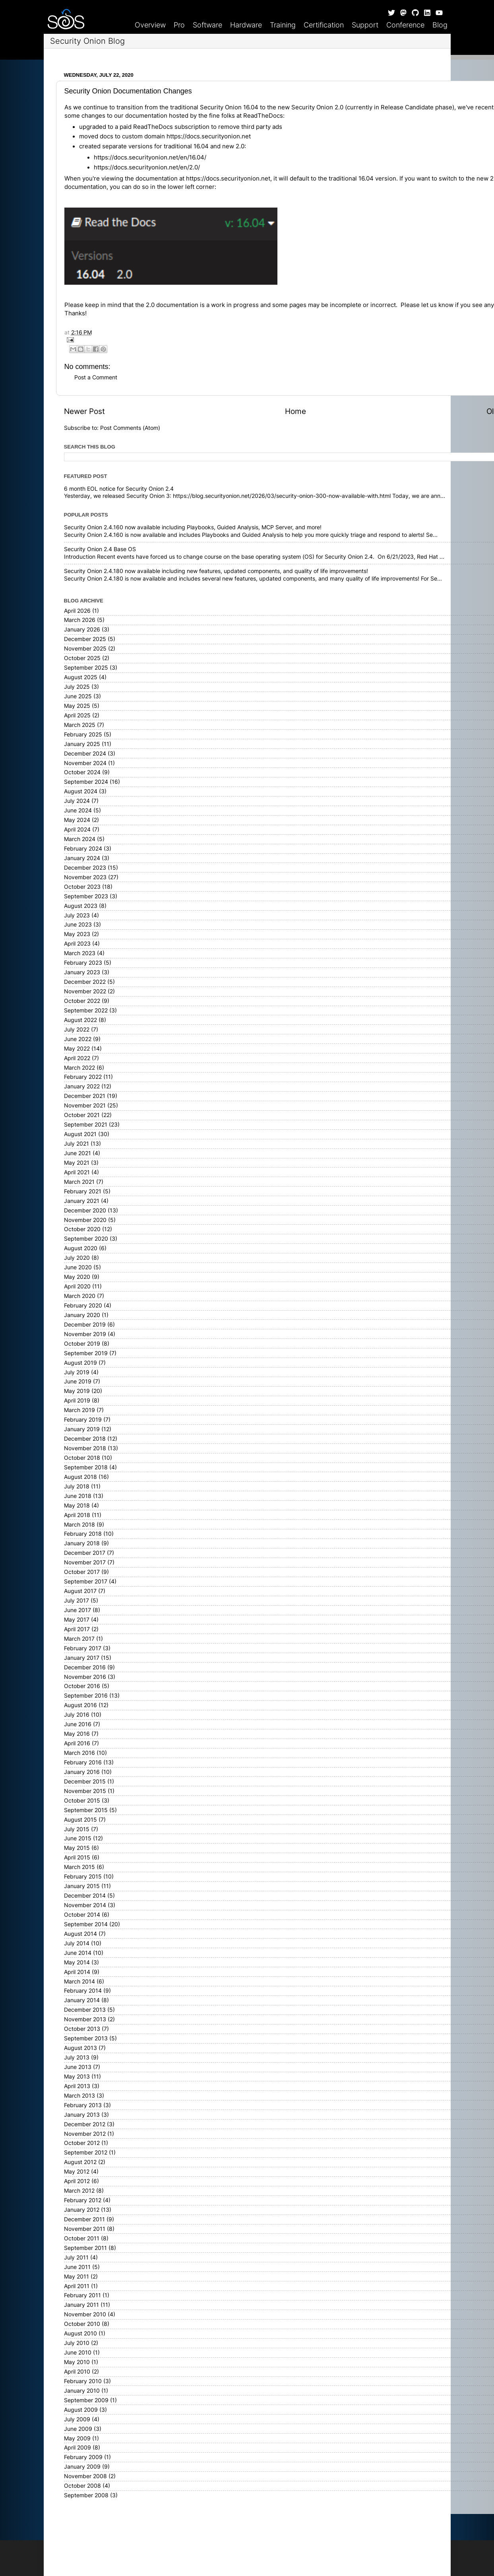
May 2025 (77, 706)
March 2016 (79, 1753)
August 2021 (80, 1134)
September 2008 (86, 2495)
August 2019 (80, 1363)
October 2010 (82, 2324)
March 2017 (79, 1639)
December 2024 (85, 753)
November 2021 (85, 1105)
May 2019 (77, 1391)
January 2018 (82, 1543)
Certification (324, 25)
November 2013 (85, 2019)
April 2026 (77, 611)
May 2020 (77, 1277)
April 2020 (77, 1286)
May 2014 (77, 1962)
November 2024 (85, 763)
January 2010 (82, 2391)
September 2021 (85, 1124)
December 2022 (85, 982)
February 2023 (83, 963)
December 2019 (85, 1324)
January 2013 (82, 2115)
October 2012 (82, 2143)
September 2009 (86, 2400)
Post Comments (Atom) (130, 428)
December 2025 (85, 639)
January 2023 (82, 972)
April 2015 (77, 1857)
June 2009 (78, 2429)
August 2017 (80, 1591)
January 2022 (82, 1086)
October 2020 (82, 1229)
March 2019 (79, 1410)
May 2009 (77, 2438)
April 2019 (77, 1400)
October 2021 (82, 1115)
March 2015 (79, 1867)
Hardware (246, 25)
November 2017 (85, 1562)
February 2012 (82, 2200)
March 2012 (79, 2190)
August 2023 (80, 906)
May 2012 (76, 2171)
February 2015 (83, 1876)
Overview (150, 25)
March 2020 (79, 1296)
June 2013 (77, 2067)
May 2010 (77, 2362)
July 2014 (76, 1943)
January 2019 (82, 1429)
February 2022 (83, 1077)
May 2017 (76, 1619)
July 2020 (77, 1258)
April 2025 (77, 715)
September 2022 (86, 1010)
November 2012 (85, 2134)
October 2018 (82, 1458)
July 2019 (76, 1372)
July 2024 (77, 801)
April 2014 (77, 1972)
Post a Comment (95, 377)
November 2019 (85, 1334)
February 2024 (83, 848)
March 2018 (79, 1524)
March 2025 (79, 725)
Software (207, 25)
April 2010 (77, 2371)
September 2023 (86, 896)
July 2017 (76, 1600)
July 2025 (77, 687)
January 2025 (82, 744)
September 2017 (85, 1581)
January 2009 (82, 2466)
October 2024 (82, 772)
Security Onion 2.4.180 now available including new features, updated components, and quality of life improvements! (216, 571)
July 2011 (76, 2257)
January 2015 (82, 1886)
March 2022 (79, 1068)
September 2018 (86, 1467)
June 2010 (77, 2352)
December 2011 (84, 2219)
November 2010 (85, 2314)
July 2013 (76, 2057)
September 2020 (86, 1239)
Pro (179, 25)
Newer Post (84, 411)
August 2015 (80, 1819)
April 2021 (77, 1172)
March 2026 (79, 620)
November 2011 (84, 2229)
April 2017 (77, 1629)
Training (283, 25)
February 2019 (83, 1419)
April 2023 (77, 943)
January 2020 (82, 1315)
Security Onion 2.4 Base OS (100, 549)
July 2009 (77, 2419)
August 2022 (80, 1020)
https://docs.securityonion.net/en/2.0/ (147, 167)
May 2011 (76, 2276)
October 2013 (82, 2029)
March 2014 (79, 1981)
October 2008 (82, 2486)
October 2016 (82, 1686)
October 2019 (82, 1343)
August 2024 (80, 791)
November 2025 (85, 648)
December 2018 (85, 1439)
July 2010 (76, 2343)
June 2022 (77, 1039)
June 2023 (78, 924)
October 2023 (82, 887)
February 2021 (82, 1191)
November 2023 (85, 877)
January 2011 (81, 2305)
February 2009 (83, 2457)
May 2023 (77, 934)
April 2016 (77, 1743)
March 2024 (79, 839)
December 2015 (85, 1781)
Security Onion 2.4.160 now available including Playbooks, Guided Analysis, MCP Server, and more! (193, 527)
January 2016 (82, 1772)
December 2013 (85, 2010)
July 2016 (76, 1715)
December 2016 (85, 1667)
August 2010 (80, 2333)
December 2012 (84, 2124)
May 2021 (76, 1163)
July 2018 (76, 1486)
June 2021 (77, 1153)
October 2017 (82, 1572)
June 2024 (78, 810)
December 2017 (84, 1553)
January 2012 (81, 2210)
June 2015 (77, 1838)
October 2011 (81, 2238)
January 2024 (82, 858)
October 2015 (82, 1800)
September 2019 (86, 1353)
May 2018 (77, 1505)
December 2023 (85, 867)
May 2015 (77, 1848)
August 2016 (80, 1705)
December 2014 (85, 1895)
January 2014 (82, 2000)
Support (365, 25)
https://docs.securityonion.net (209, 136)
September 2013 (86, 2038)
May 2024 (77, 820)
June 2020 (78, 1267)
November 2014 (85, 1905)
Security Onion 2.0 (317, 107)
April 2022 (77, 1058)
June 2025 (78, 696)
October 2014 (82, 1915)
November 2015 (85, 1791)
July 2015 (76, 1829)
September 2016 (86, 1695)
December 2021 (84, 1096)
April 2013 (77, 2086)
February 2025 (83, 734)
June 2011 (77, 2267)
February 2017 (82, 1648)
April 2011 (76, 2286)
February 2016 (83, 1762)
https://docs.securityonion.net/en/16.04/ (150, 157)
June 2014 (77, 1953)
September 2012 (85, 2152)
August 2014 (80, 1934)
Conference (405, 25)
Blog (440, 25)
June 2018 (77, 1496)
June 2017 (77, 1610)
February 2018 (83, 1534)
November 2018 (85, 1448)
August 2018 (80, 1477)
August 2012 (80, 2162)
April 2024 (77, 829)
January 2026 (82, 629)
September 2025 (86, 667)
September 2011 (85, 2248)
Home (295, 411)
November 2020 (85, 1220)
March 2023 (79, 953)
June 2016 (77, 1724)
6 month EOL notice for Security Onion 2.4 (119, 489)
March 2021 (79, 1182)
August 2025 (80, 677)
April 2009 (77, 2447)
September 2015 (86, 1810)
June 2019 (77, 1381)
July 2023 (77, 915)
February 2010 (83, 2381)
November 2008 (85, 2476)
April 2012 (77, 2181)
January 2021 (81, 1201)
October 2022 (82, 1001)
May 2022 (77, 1048)
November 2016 (85, 1677)
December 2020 (85, 1210)
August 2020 (80, 1248)
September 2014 (86, 1924)
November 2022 (85, 991)
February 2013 (83, 2105)
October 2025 (82, 658)
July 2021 (76, 1143)
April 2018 (77, 1515)
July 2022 (76, 1029)
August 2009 (81, 2410)
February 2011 (82, 2295)
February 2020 (83, 1305)
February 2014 (83, 1990)
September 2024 (86, 782)
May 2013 (77, 2076)
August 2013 (80, 2048)
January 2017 (81, 1658)
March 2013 (79, 2095)
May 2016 (77, 1734)
